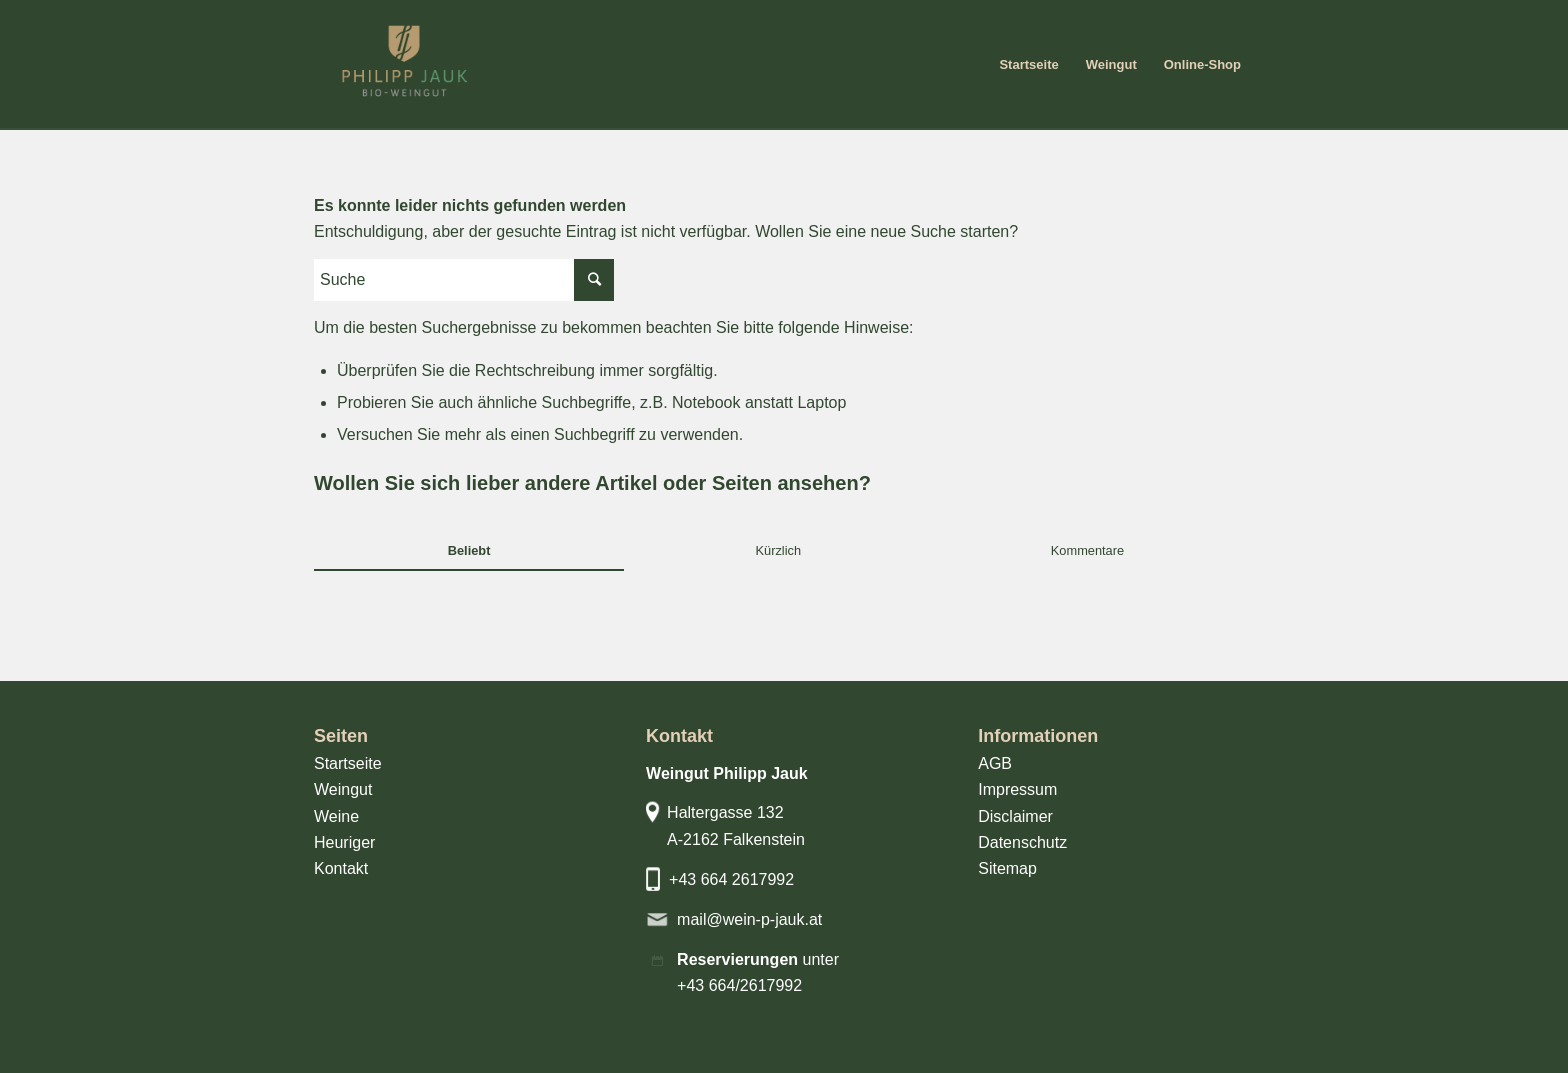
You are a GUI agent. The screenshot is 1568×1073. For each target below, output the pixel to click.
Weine (336, 816)
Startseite (348, 763)
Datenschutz (1022, 842)
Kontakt (341, 868)
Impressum (1017, 789)
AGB (995, 763)
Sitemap (1007, 868)
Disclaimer (1015, 816)
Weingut (343, 789)
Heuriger (344, 842)
